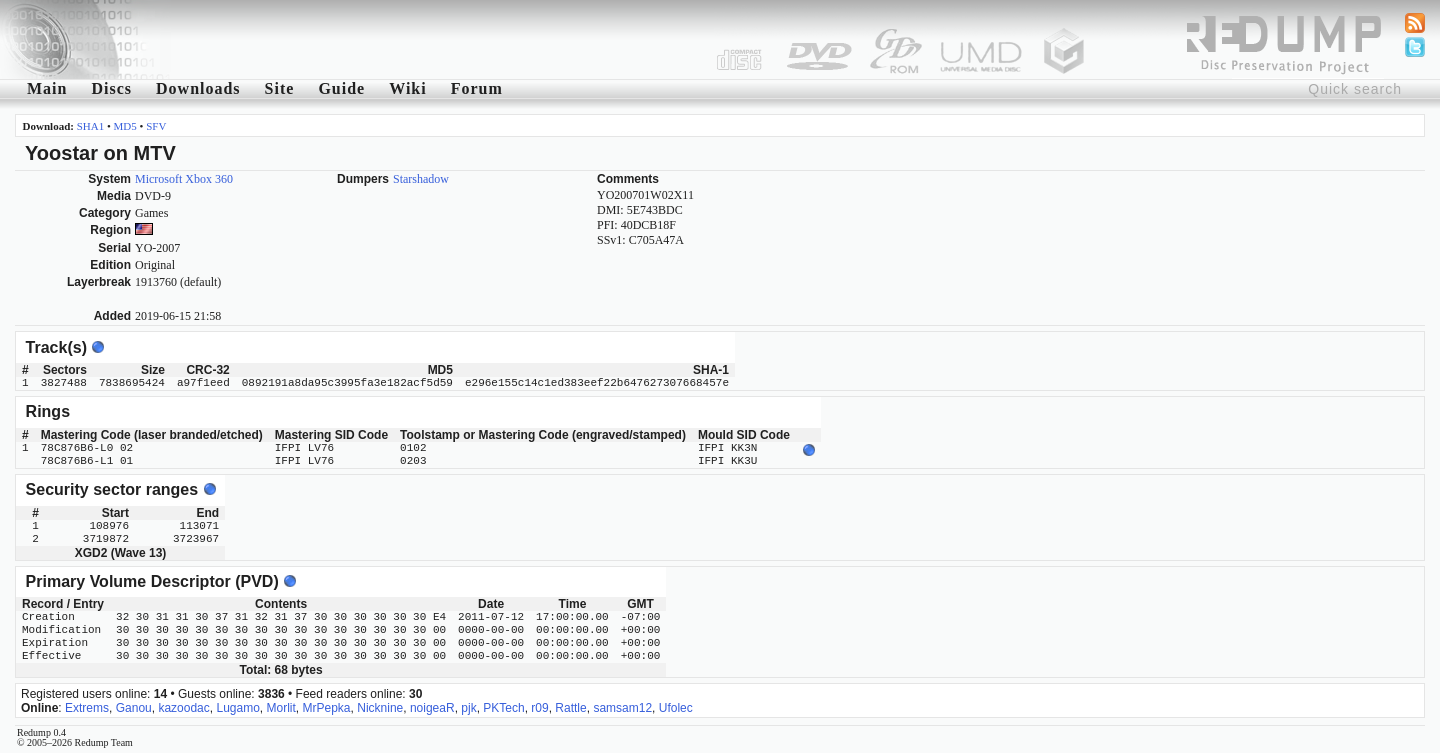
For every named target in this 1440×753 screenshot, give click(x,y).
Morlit (281, 708)
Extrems (87, 708)
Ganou (134, 708)
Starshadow (421, 179)
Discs (111, 88)
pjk (468, 708)
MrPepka (327, 708)
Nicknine (380, 708)
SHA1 (91, 126)
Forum (477, 88)
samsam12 (622, 708)
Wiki (408, 88)
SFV (156, 126)
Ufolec (676, 708)
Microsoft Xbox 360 (184, 179)
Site (280, 88)
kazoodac (183, 708)
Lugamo (237, 708)
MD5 (125, 126)
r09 (539, 708)
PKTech (503, 708)
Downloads (198, 88)
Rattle (570, 708)
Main (47, 88)
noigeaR (432, 708)
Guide (341, 88)
